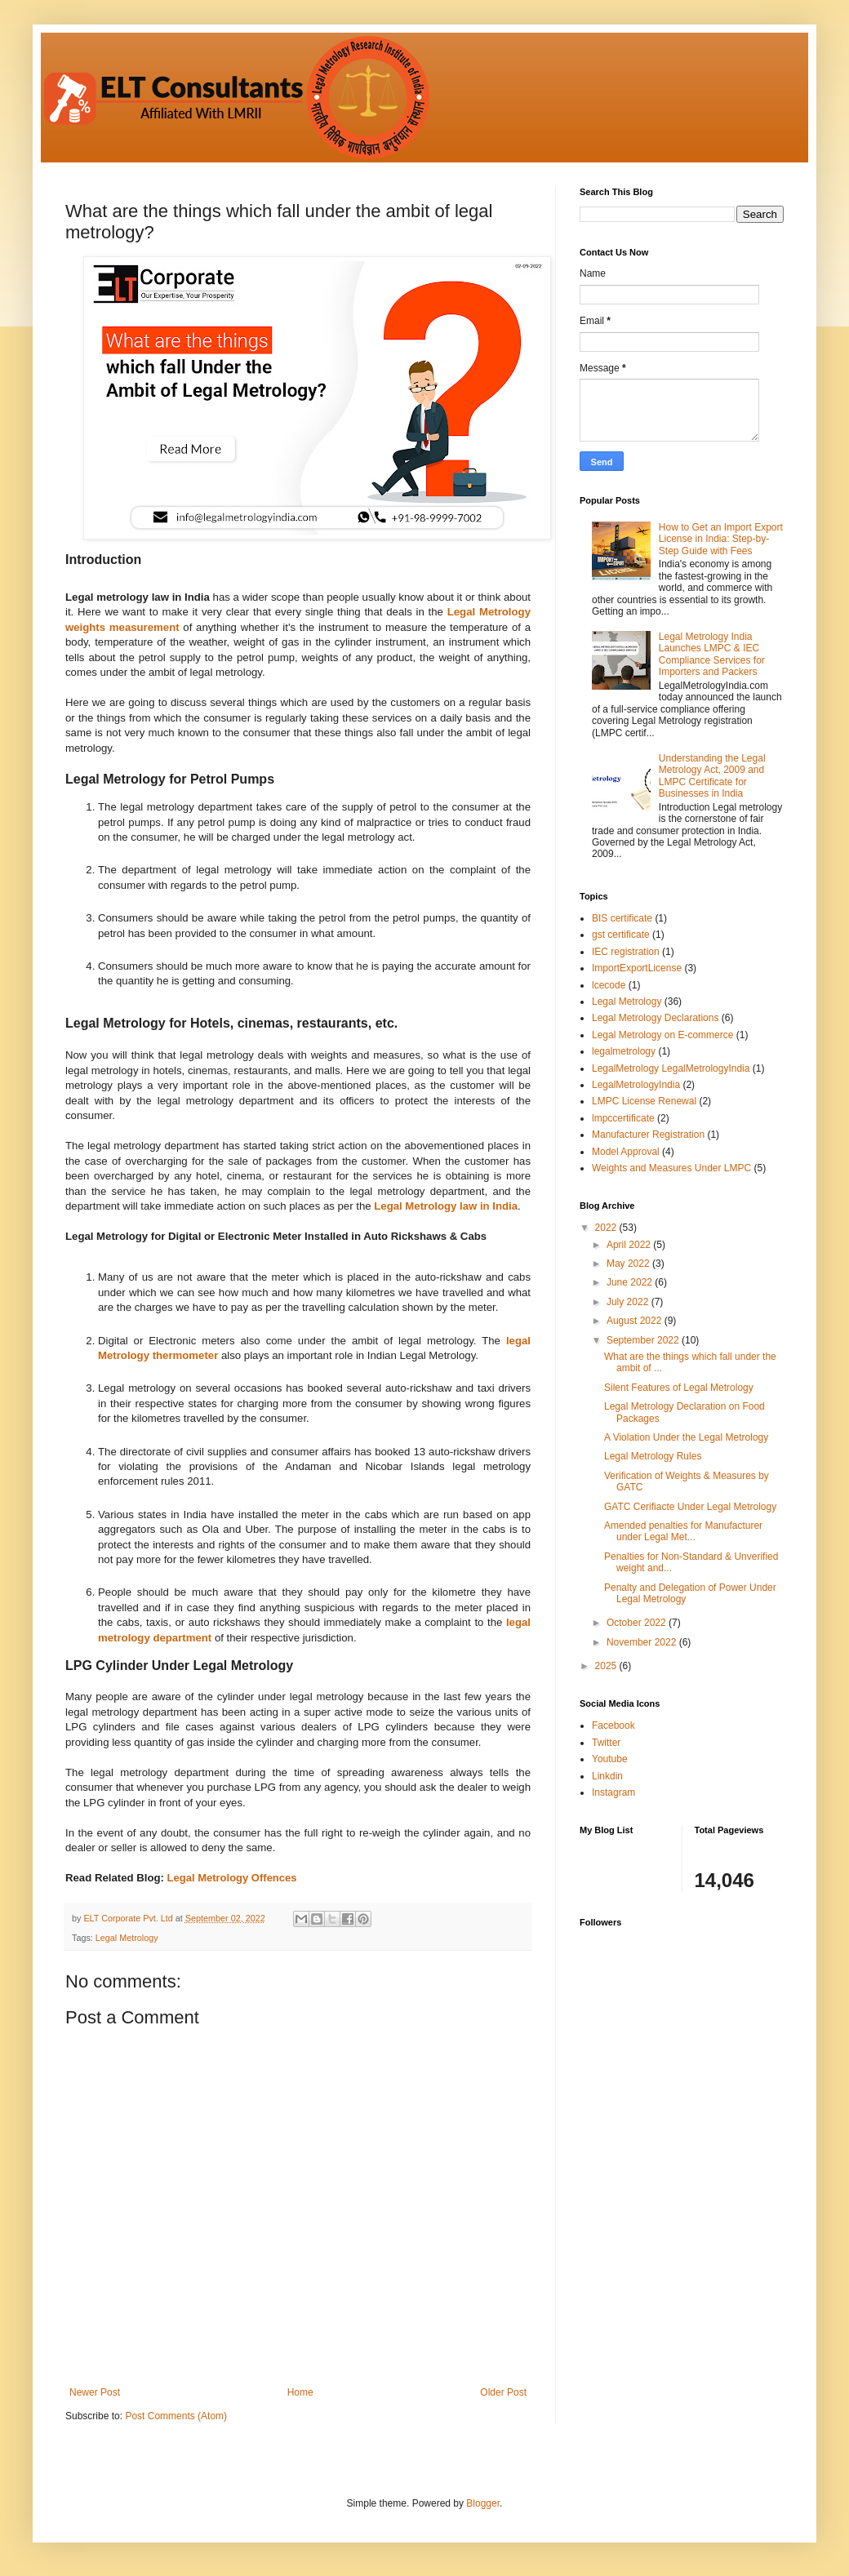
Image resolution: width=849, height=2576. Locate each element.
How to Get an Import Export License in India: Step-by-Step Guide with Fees (721, 539)
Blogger (483, 2503)
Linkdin (607, 1776)
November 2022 (643, 1642)
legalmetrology (624, 1051)
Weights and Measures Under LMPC (671, 1168)
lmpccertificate (623, 1118)
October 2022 (638, 1622)
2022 (607, 1227)
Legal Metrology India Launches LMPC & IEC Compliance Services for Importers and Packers (712, 654)
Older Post (503, 2392)
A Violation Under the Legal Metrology (686, 1437)
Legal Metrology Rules (652, 1456)
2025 (607, 1666)
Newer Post (94, 2392)
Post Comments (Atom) (176, 2416)
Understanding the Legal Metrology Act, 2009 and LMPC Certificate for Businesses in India (712, 776)
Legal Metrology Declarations (655, 1018)
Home (300, 2392)
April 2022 (630, 1244)
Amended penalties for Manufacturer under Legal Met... (683, 1531)
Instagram (613, 1792)
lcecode (608, 985)
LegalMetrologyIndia (636, 1084)
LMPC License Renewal (644, 1101)
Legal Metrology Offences (232, 1878)
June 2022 (631, 1282)
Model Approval (626, 1151)
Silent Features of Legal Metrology (678, 1387)
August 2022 (636, 1320)
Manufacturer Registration (648, 1134)
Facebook (613, 1725)
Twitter (606, 1742)
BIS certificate (622, 918)
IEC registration (626, 951)
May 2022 (629, 1263)
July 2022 (629, 1302)
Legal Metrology (127, 1938)
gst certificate (621, 934)
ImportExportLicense (637, 968)
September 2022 (644, 1340)
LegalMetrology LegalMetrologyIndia (670, 1068)
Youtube (610, 1759)
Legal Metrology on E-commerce (662, 1035)
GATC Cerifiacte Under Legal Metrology (690, 1506)
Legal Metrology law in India (446, 1206)
